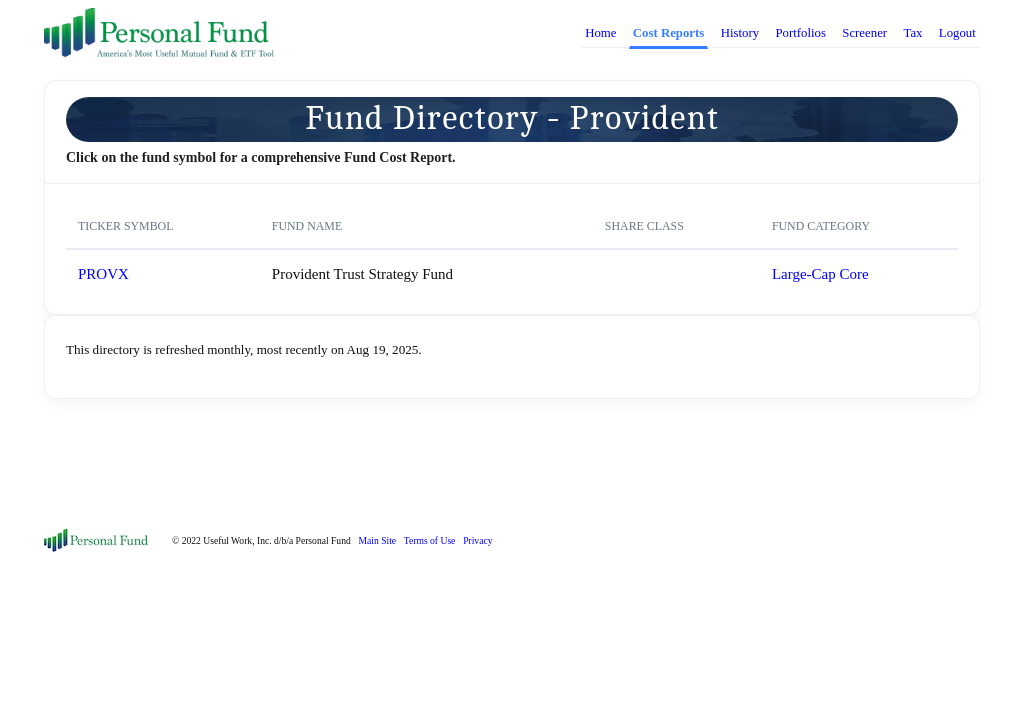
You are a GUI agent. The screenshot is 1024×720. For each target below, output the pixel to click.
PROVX (103, 274)
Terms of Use (430, 540)
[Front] (96, 539)
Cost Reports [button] (668, 33)
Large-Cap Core (820, 274)
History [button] (740, 33)
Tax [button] (912, 33)
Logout (957, 33)
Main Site (378, 540)
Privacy (477, 540)
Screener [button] (864, 33)
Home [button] (600, 33)
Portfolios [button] (800, 33)
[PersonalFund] (159, 33)
